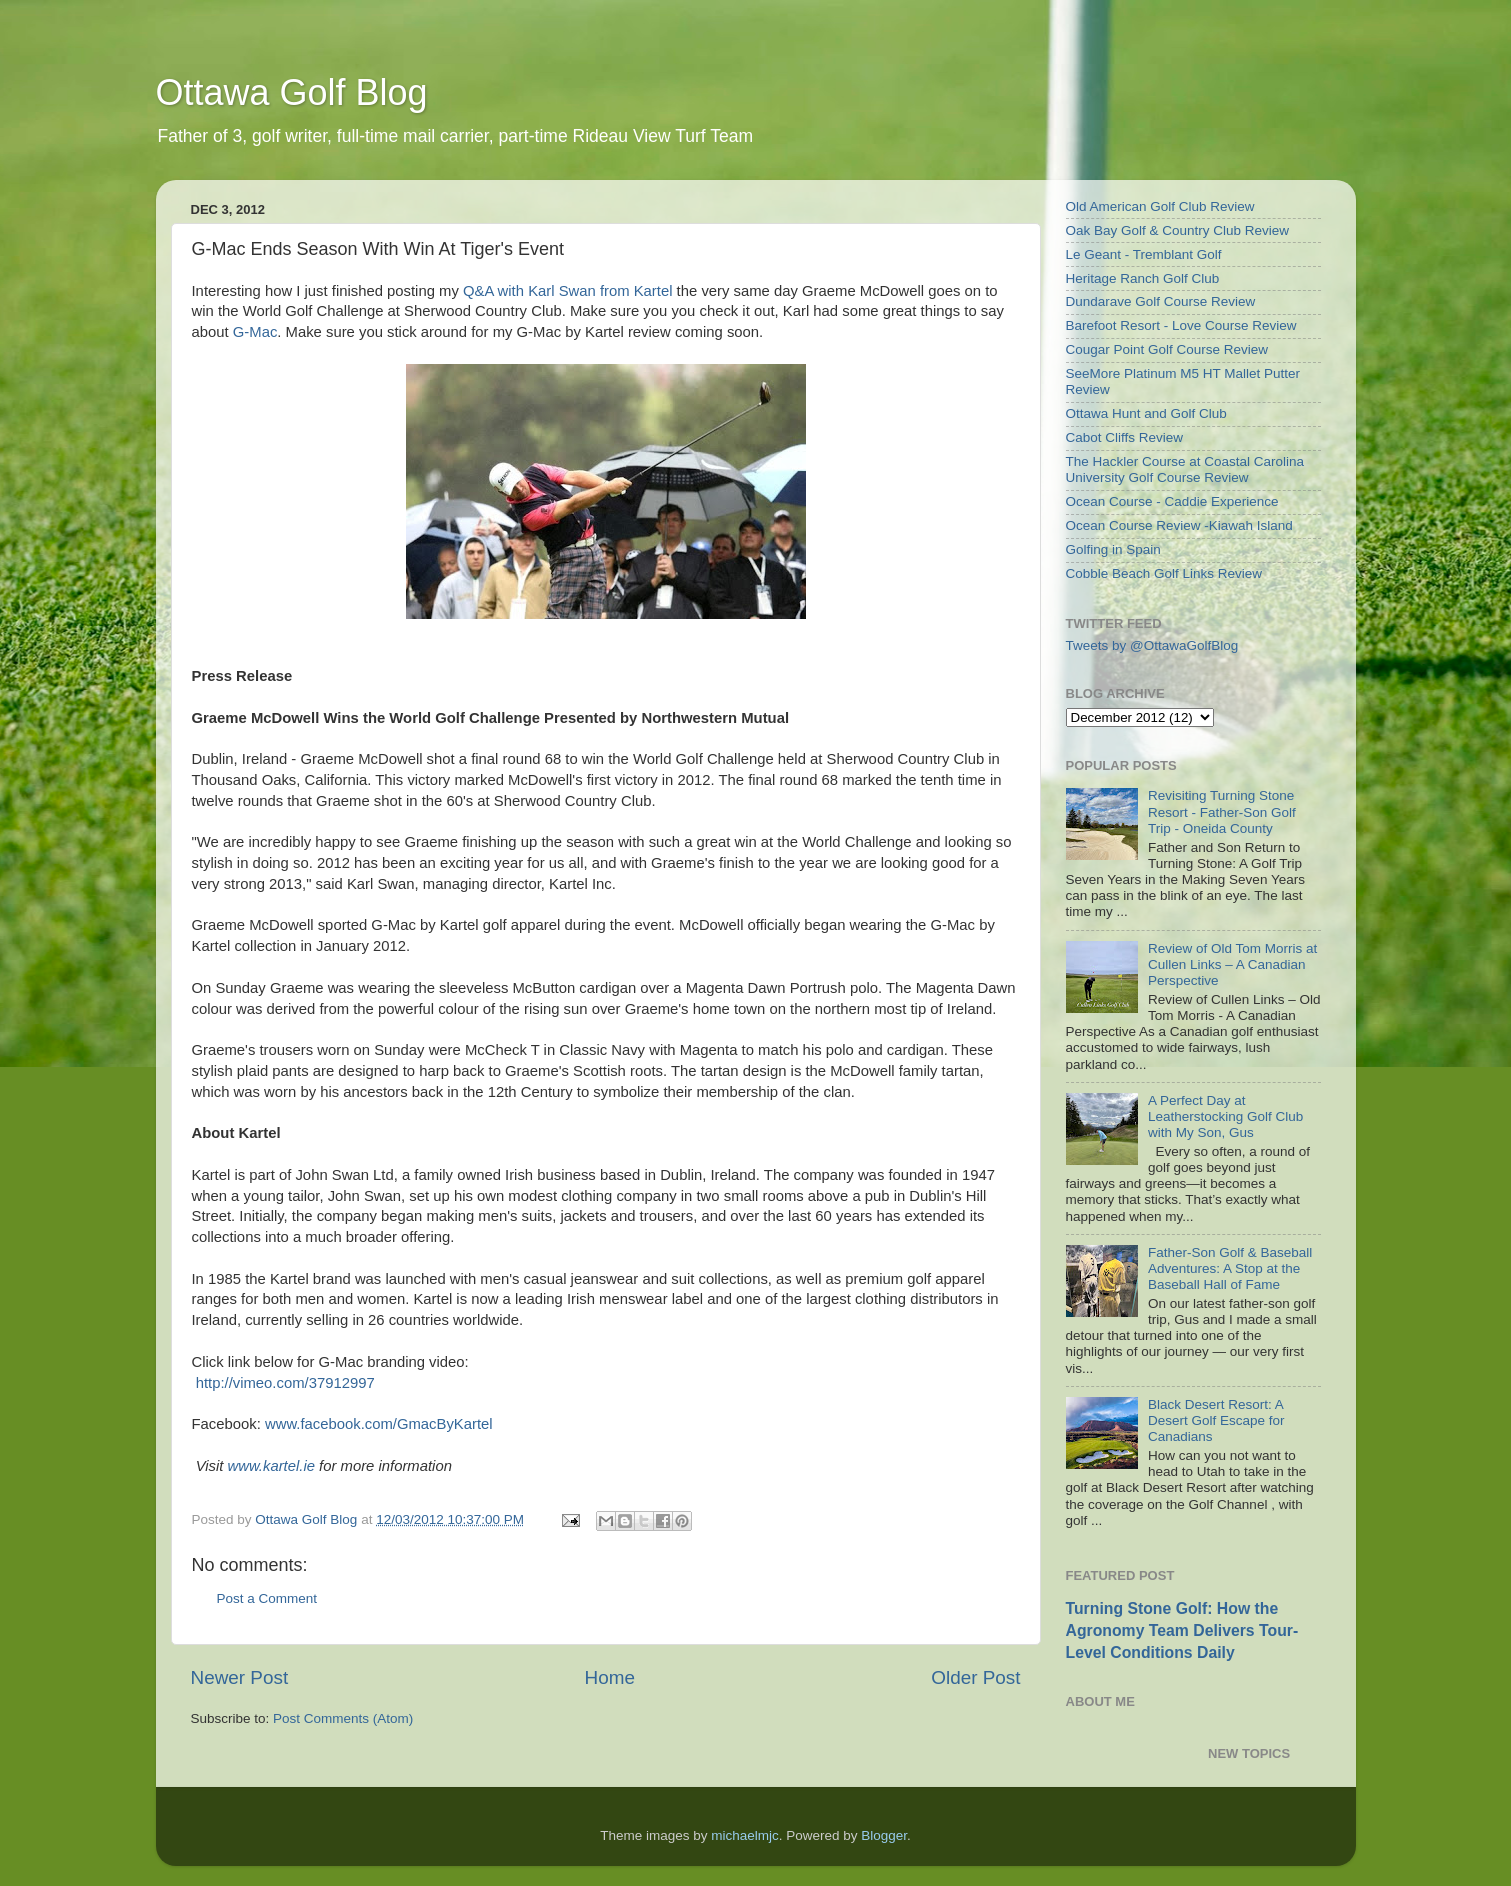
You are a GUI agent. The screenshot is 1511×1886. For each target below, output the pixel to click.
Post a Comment (267, 1598)
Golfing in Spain (1113, 549)
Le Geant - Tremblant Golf (1144, 254)
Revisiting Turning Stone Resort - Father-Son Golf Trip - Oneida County (1222, 811)
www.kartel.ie (271, 1466)
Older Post (975, 1677)
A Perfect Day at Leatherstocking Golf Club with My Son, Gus (1225, 1116)
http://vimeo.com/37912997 (285, 1383)
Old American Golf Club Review (1160, 206)
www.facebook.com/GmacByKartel (379, 1424)
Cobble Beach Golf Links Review (1164, 573)
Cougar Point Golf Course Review (1167, 349)
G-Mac (255, 332)
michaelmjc (745, 1835)
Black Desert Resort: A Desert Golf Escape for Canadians (1216, 1420)
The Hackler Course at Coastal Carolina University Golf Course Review (1185, 469)
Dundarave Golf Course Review (1161, 301)
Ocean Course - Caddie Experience (1172, 501)
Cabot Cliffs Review (1125, 437)
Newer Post (240, 1677)
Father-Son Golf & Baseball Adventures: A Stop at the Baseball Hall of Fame (1230, 1268)
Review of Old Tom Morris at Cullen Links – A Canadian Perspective (1232, 964)
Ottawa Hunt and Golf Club (1146, 413)
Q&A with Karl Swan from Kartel (568, 291)
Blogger (884, 1835)
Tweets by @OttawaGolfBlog (1152, 645)
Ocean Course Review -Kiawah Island (1179, 525)
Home (610, 1677)
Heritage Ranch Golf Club (1143, 278)
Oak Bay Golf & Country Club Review (1178, 230)
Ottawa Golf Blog (292, 92)
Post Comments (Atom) (343, 1718)
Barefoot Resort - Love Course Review (1181, 325)
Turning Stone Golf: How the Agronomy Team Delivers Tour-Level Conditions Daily (1182, 1630)
